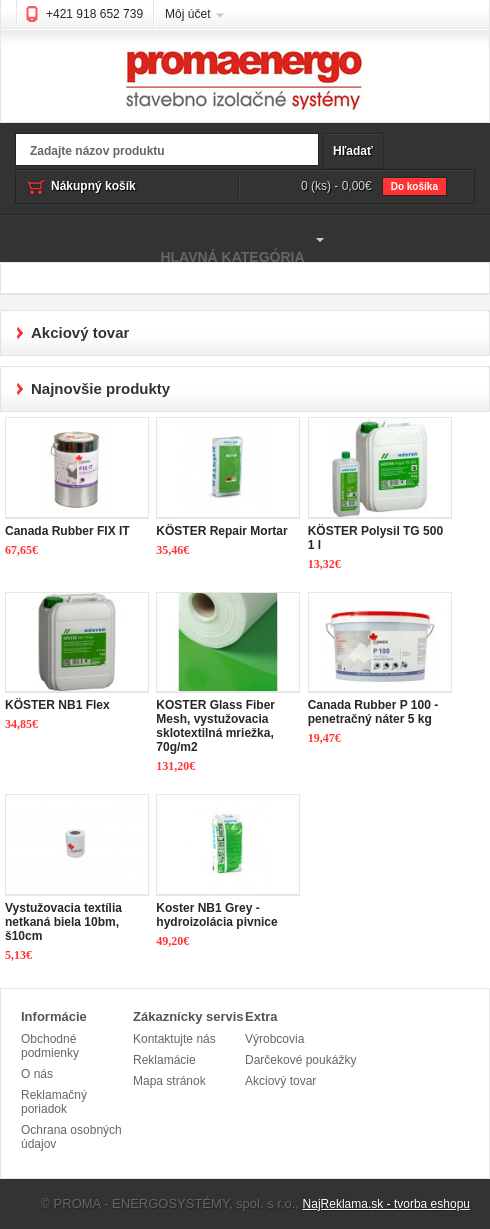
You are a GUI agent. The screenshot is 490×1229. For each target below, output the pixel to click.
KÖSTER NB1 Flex (57, 705)
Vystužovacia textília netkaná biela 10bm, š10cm (63, 922)
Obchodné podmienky (50, 1046)
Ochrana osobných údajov (71, 1137)
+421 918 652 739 (94, 14)
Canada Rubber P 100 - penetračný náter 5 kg (373, 712)
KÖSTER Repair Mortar (221, 531)
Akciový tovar (280, 1081)
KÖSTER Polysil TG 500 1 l (375, 538)
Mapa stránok (169, 1081)
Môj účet (187, 14)
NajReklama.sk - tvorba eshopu (386, 1204)
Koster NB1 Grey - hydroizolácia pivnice (216, 915)
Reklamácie (164, 1060)
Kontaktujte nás (174, 1039)
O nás (37, 1074)
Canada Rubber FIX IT (67, 531)
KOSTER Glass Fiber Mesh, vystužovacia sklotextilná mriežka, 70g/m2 (215, 726)
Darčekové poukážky (300, 1060)
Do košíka (414, 186)
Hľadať (353, 151)
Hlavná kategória (165, 240)
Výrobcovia (274, 1039)
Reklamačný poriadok (54, 1102)
